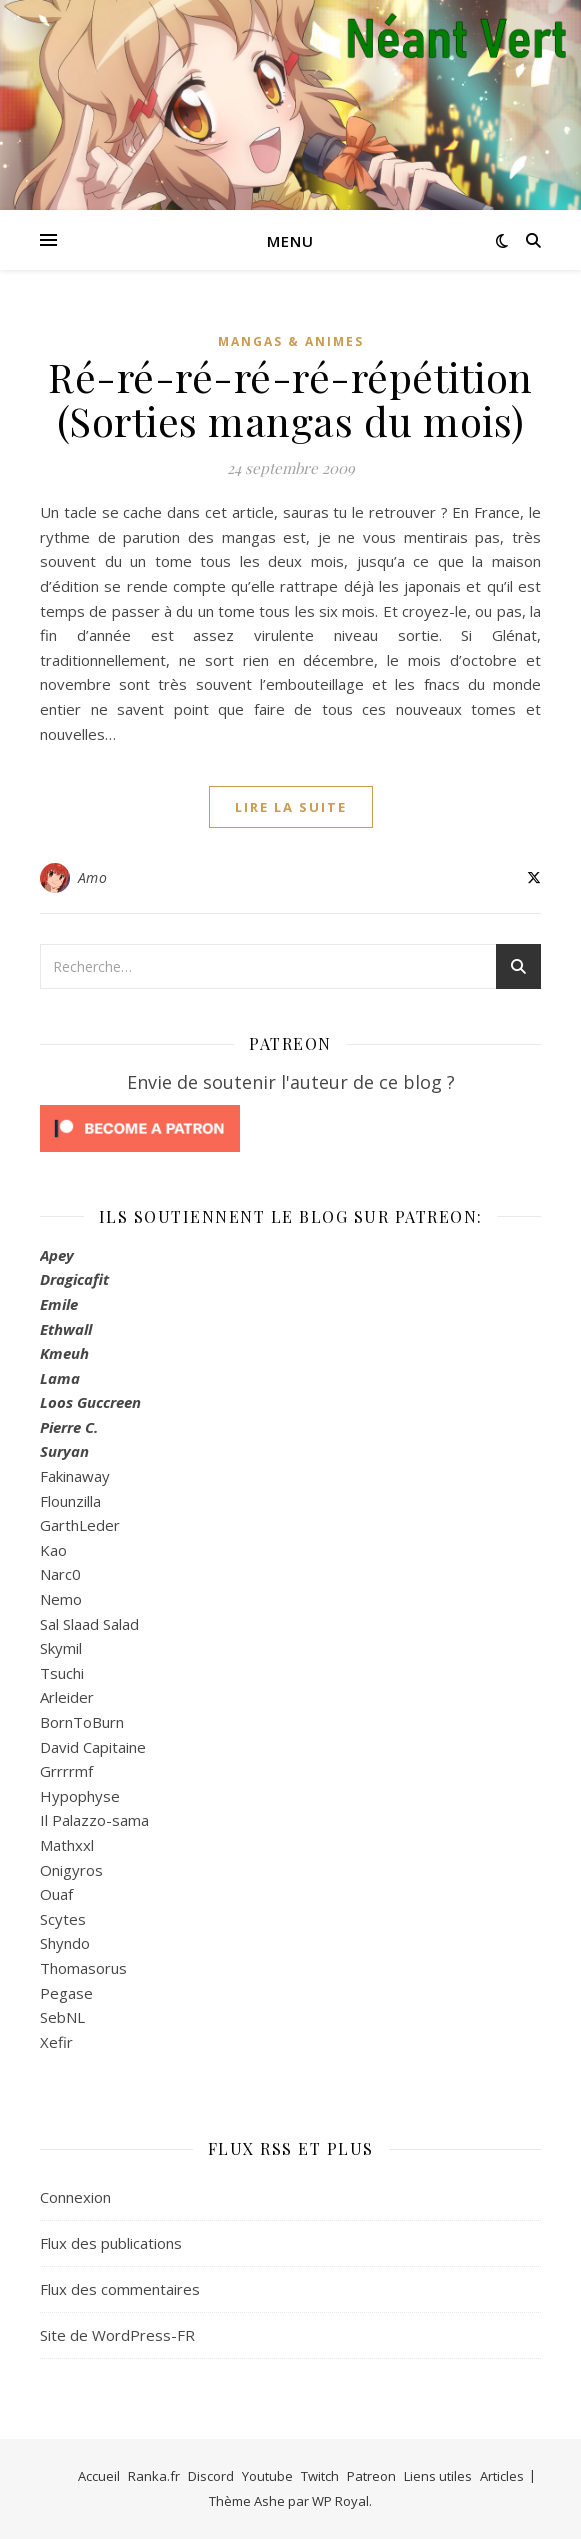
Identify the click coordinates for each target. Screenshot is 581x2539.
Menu (290, 241)
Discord (211, 2476)
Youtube (267, 2476)
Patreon (371, 2476)
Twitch (320, 2476)
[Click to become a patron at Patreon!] (290, 1128)
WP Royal (340, 2501)
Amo (93, 877)
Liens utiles (438, 2476)
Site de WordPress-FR (117, 2335)
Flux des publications (111, 2243)
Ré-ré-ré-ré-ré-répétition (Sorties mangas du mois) (290, 398)
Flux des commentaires (120, 2289)
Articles (502, 2476)
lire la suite (291, 807)
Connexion (75, 2197)
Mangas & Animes (291, 341)
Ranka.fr (154, 2476)
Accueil (99, 2476)
